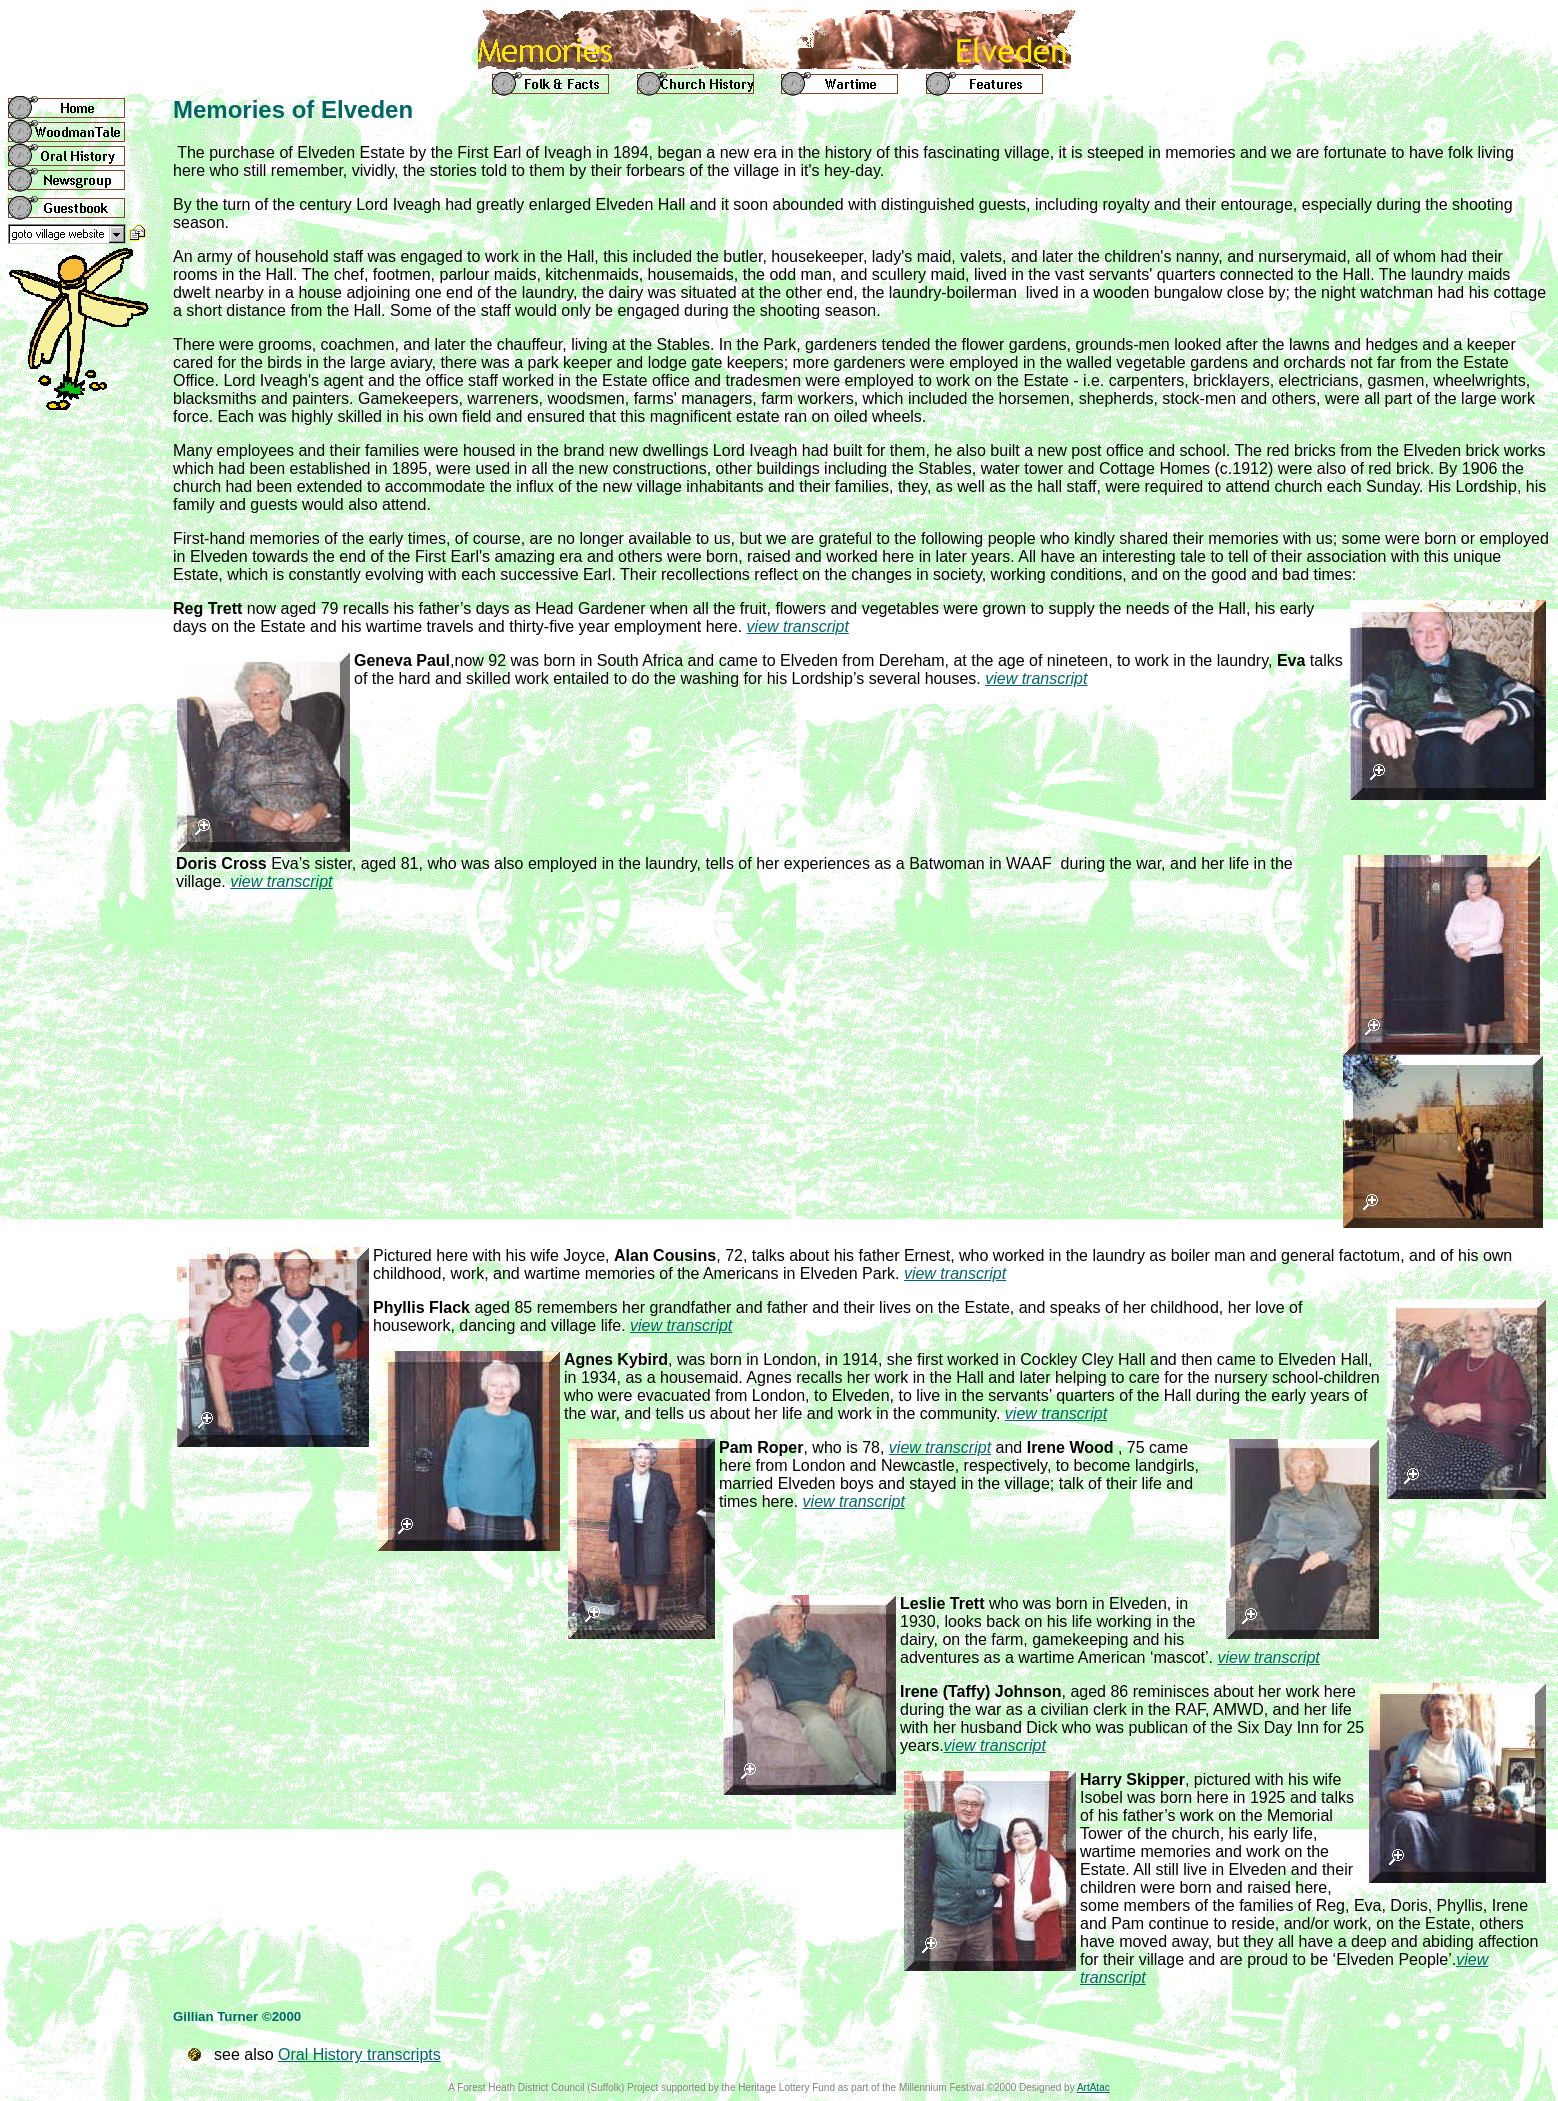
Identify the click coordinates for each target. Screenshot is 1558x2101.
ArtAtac (1093, 2087)
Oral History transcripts (359, 2054)
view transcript (798, 626)
